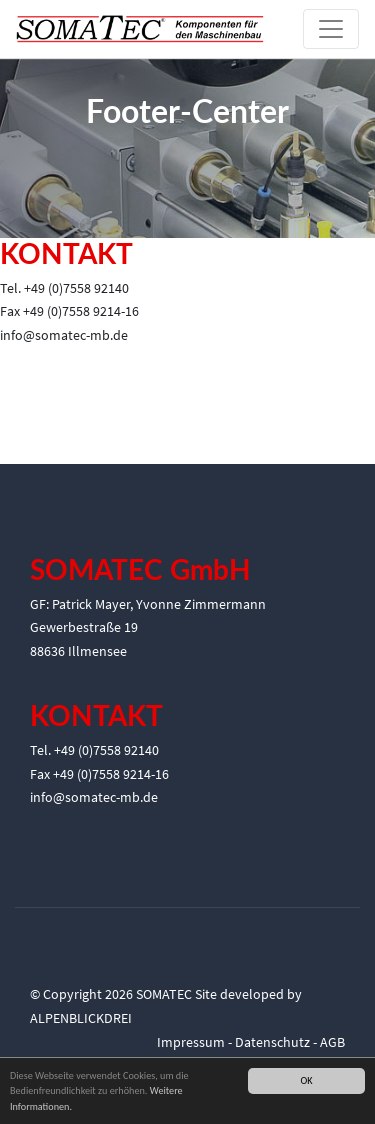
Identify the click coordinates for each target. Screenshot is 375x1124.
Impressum (191, 1042)
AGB (332, 1042)
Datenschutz (272, 1042)
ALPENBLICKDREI (81, 1018)
